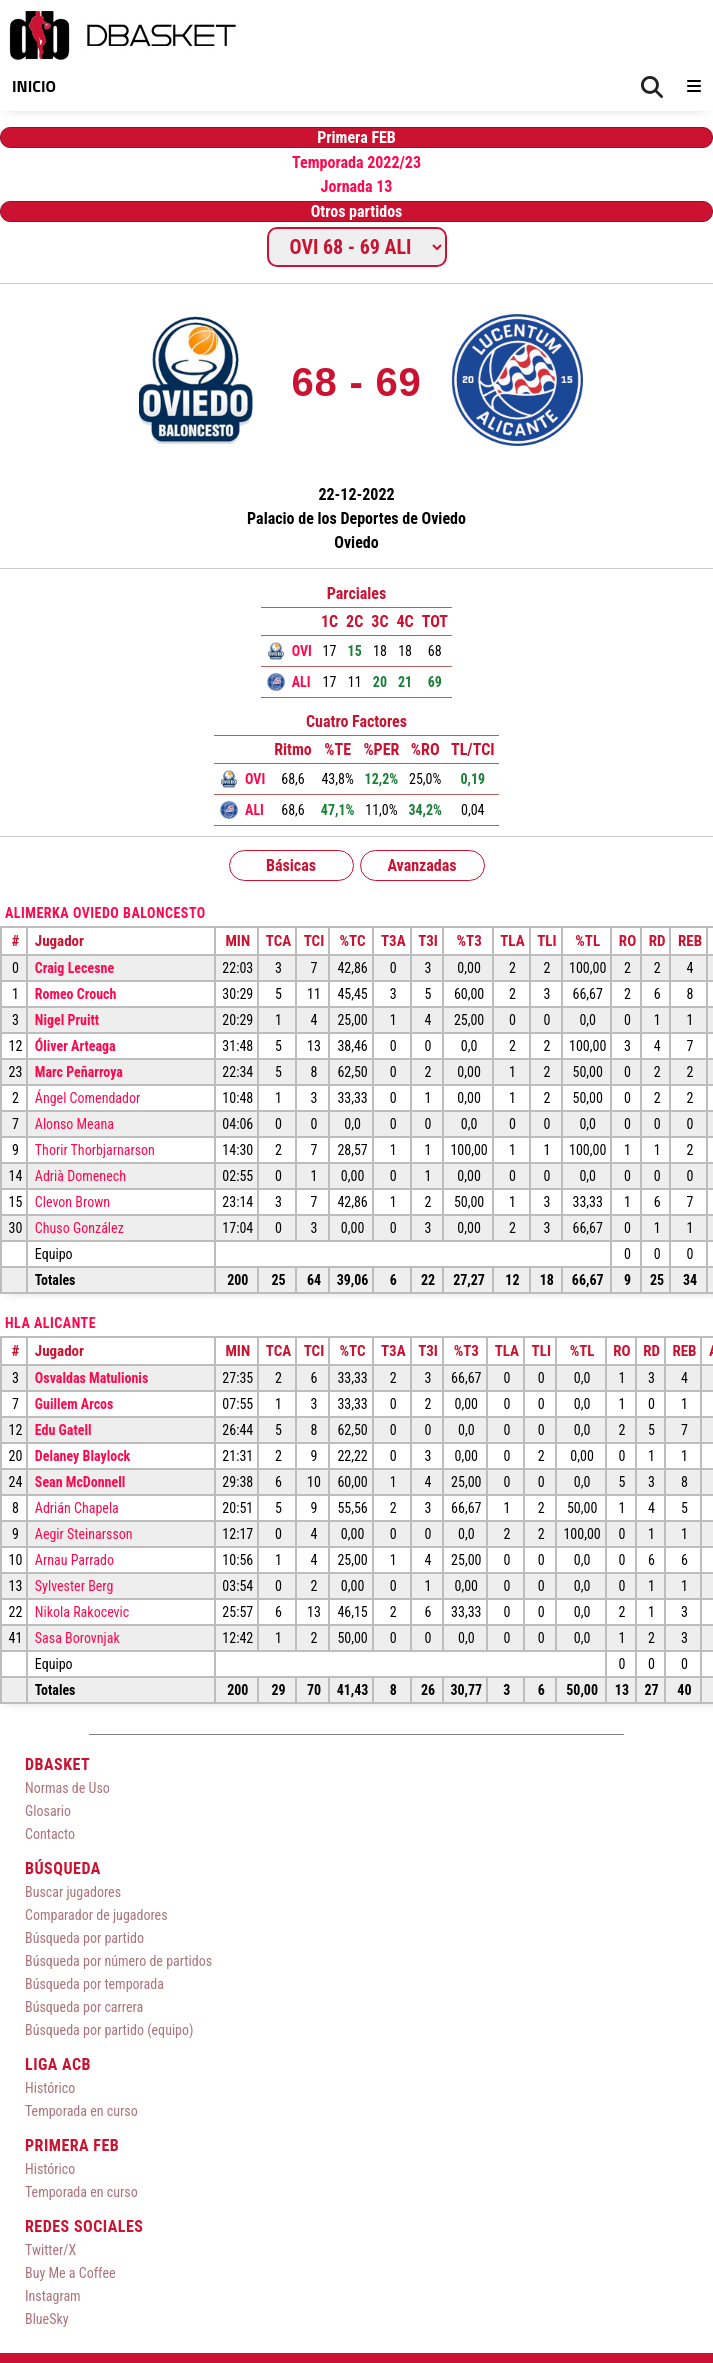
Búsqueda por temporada (94, 1984)
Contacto (50, 1834)
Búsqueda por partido (84, 1938)
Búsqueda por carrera (84, 2007)
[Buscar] (652, 87)
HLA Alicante (50, 1323)
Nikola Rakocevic (82, 1612)
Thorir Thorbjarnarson (95, 1150)
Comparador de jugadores (96, 1915)
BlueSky (47, 2319)
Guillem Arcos (74, 1404)
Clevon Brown (72, 1202)
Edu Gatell (63, 1430)
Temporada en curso (81, 2111)
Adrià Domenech (80, 1176)
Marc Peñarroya (79, 1072)
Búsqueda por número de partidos (118, 1961)
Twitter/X (50, 2250)
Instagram (53, 2296)
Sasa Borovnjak (77, 1638)
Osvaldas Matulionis (91, 1378)
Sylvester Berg (74, 1586)
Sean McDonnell (80, 1482)
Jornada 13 (357, 186)
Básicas (291, 865)
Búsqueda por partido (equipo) (109, 2030)
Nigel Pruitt (67, 1020)
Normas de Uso (67, 1788)
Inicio (34, 86)
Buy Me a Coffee (70, 2273)
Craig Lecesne (74, 968)
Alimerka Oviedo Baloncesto (105, 913)
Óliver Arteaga (75, 1046)
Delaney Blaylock (82, 1456)
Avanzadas (421, 865)
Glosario (48, 1811)
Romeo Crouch (76, 994)
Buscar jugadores (73, 1892)
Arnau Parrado (74, 1560)
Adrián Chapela (77, 1508)
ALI (301, 682)
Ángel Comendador (88, 1098)
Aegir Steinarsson (84, 1534)
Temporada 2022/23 (356, 162)
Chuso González (79, 1228)
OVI (302, 651)
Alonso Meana (74, 1124)
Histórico (50, 2088)
